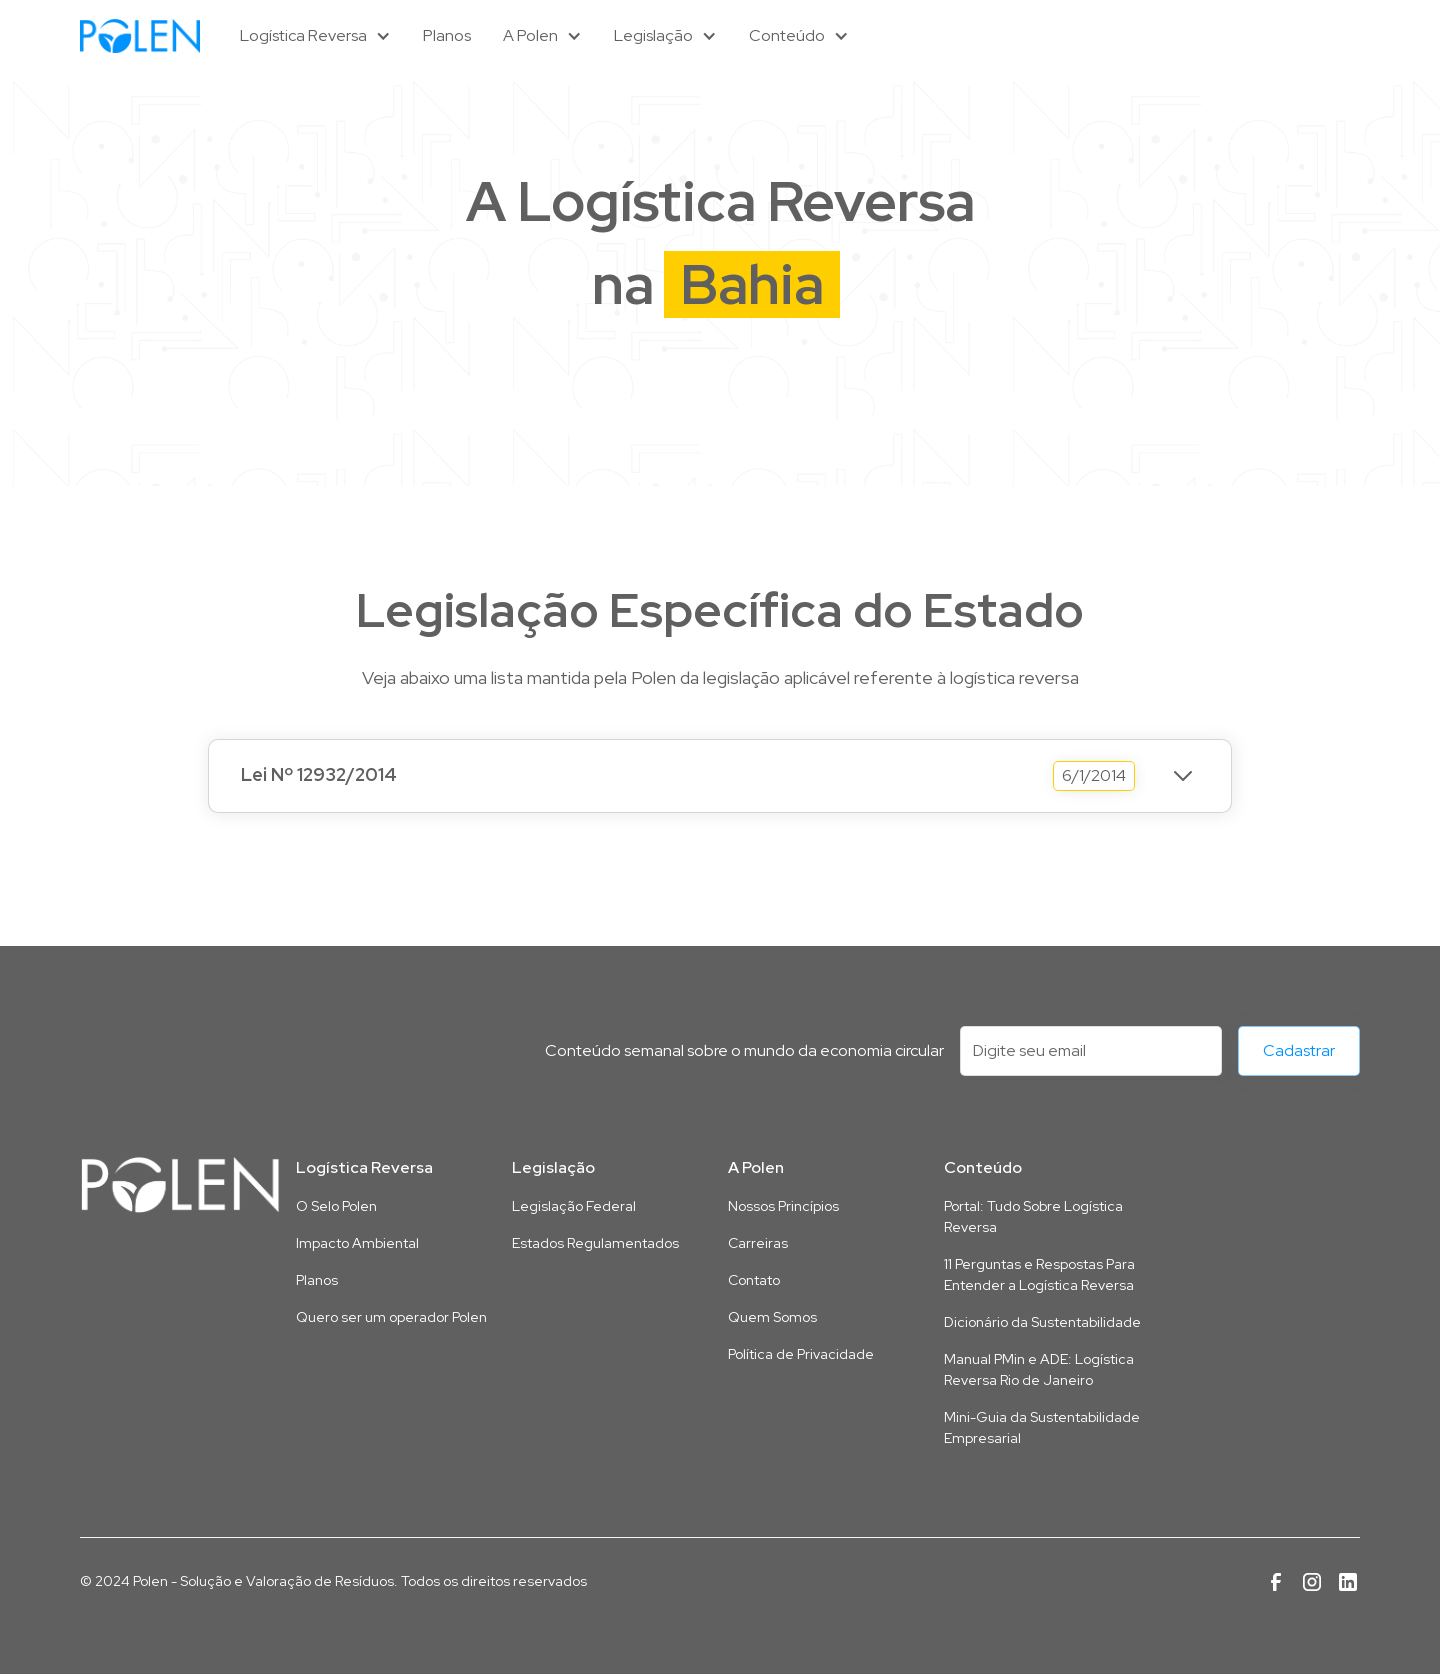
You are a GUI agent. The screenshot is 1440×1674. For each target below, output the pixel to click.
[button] (315, 36)
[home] (140, 35)
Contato (754, 1280)
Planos (447, 35)
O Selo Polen (336, 1206)
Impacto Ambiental (357, 1243)
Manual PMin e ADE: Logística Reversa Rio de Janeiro (1039, 1369)
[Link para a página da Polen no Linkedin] (1348, 1582)
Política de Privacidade (801, 1354)
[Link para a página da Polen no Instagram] (1312, 1582)
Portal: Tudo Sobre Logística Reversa (1033, 1216)
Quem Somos (772, 1317)
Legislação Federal (574, 1206)
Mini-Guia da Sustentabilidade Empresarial (1042, 1427)
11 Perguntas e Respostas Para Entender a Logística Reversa (1039, 1274)
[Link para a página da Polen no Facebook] (1276, 1582)
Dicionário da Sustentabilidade (1042, 1322)
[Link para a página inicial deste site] (180, 1185)
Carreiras (758, 1243)
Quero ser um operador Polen (391, 1317)
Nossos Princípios (783, 1206)
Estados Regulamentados (595, 1243)
